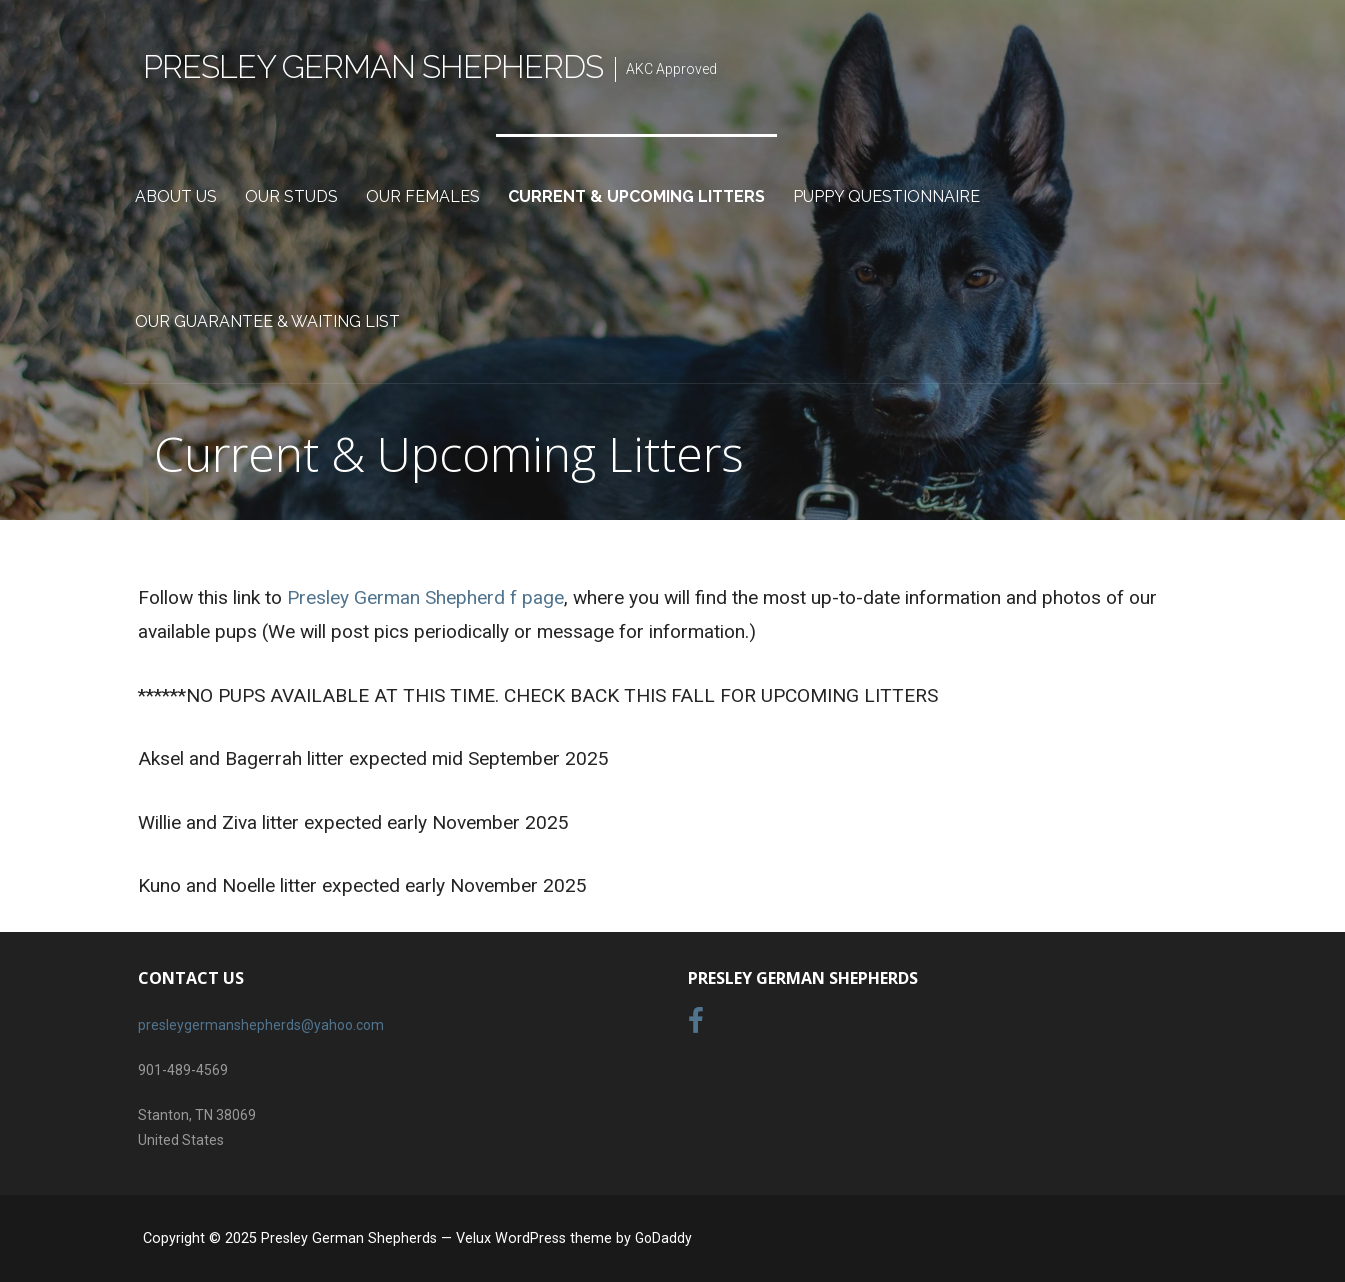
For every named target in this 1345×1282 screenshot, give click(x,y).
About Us (176, 196)
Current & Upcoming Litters (636, 196)
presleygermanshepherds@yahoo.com (261, 1025)
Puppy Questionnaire (886, 196)
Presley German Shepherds (373, 66)
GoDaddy (663, 1238)
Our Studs (291, 196)
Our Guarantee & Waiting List (267, 321)
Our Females (423, 196)
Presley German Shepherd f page (425, 597)
